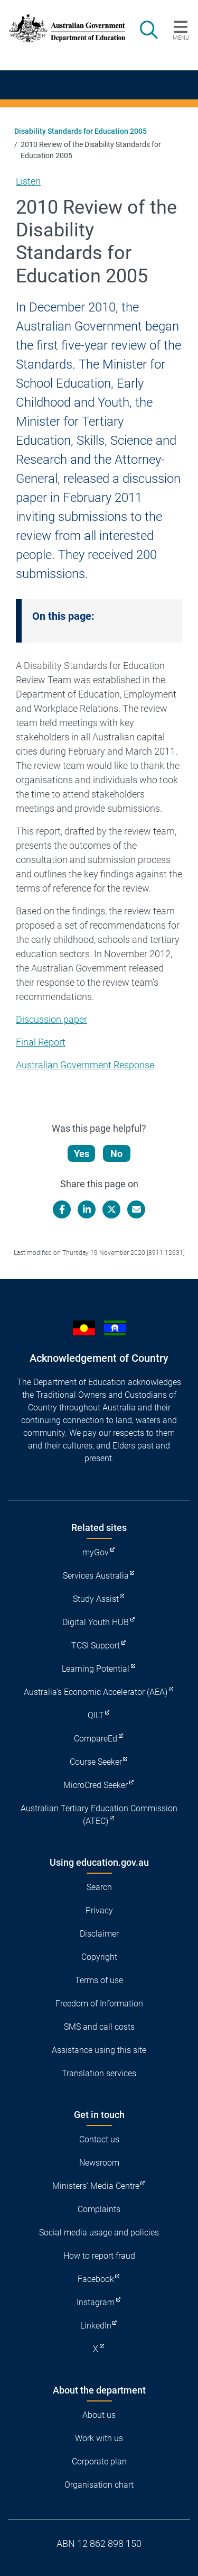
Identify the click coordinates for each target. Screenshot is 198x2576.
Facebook (96, 2279)
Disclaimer (99, 1934)
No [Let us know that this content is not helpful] (116, 1153)
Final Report (40, 1042)
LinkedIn (95, 2326)
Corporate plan (99, 2461)
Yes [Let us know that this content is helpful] (81, 1153)
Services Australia (96, 1576)
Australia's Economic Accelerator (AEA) (95, 1692)
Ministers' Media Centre (95, 2186)
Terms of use (99, 1980)
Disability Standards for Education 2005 (80, 131)
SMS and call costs (99, 2027)
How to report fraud (99, 2256)
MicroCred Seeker (95, 1785)
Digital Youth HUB (95, 1622)
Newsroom (99, 2163)
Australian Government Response (85, 1064)
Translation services (99, 2073)
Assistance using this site (99, 2050)
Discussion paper (51, 1019)
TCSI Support (95, 1645)
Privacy (99, 1910)
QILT (96, 1715)
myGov (95, 1552)
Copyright (99, 1957)
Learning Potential (95, 1669)
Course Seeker (96, 1762)
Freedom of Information (99, 2004)
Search (99, 1887)
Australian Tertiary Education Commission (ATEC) (99, 1814)
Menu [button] (181, 37)
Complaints (99, 2209)
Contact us (99, 2139)
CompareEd (95, 1739)
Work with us (99, 2438)
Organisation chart (99, 2485)
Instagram (96, 2302)
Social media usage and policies (99, 2232)
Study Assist (96, 1599)
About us (99, 2415)
